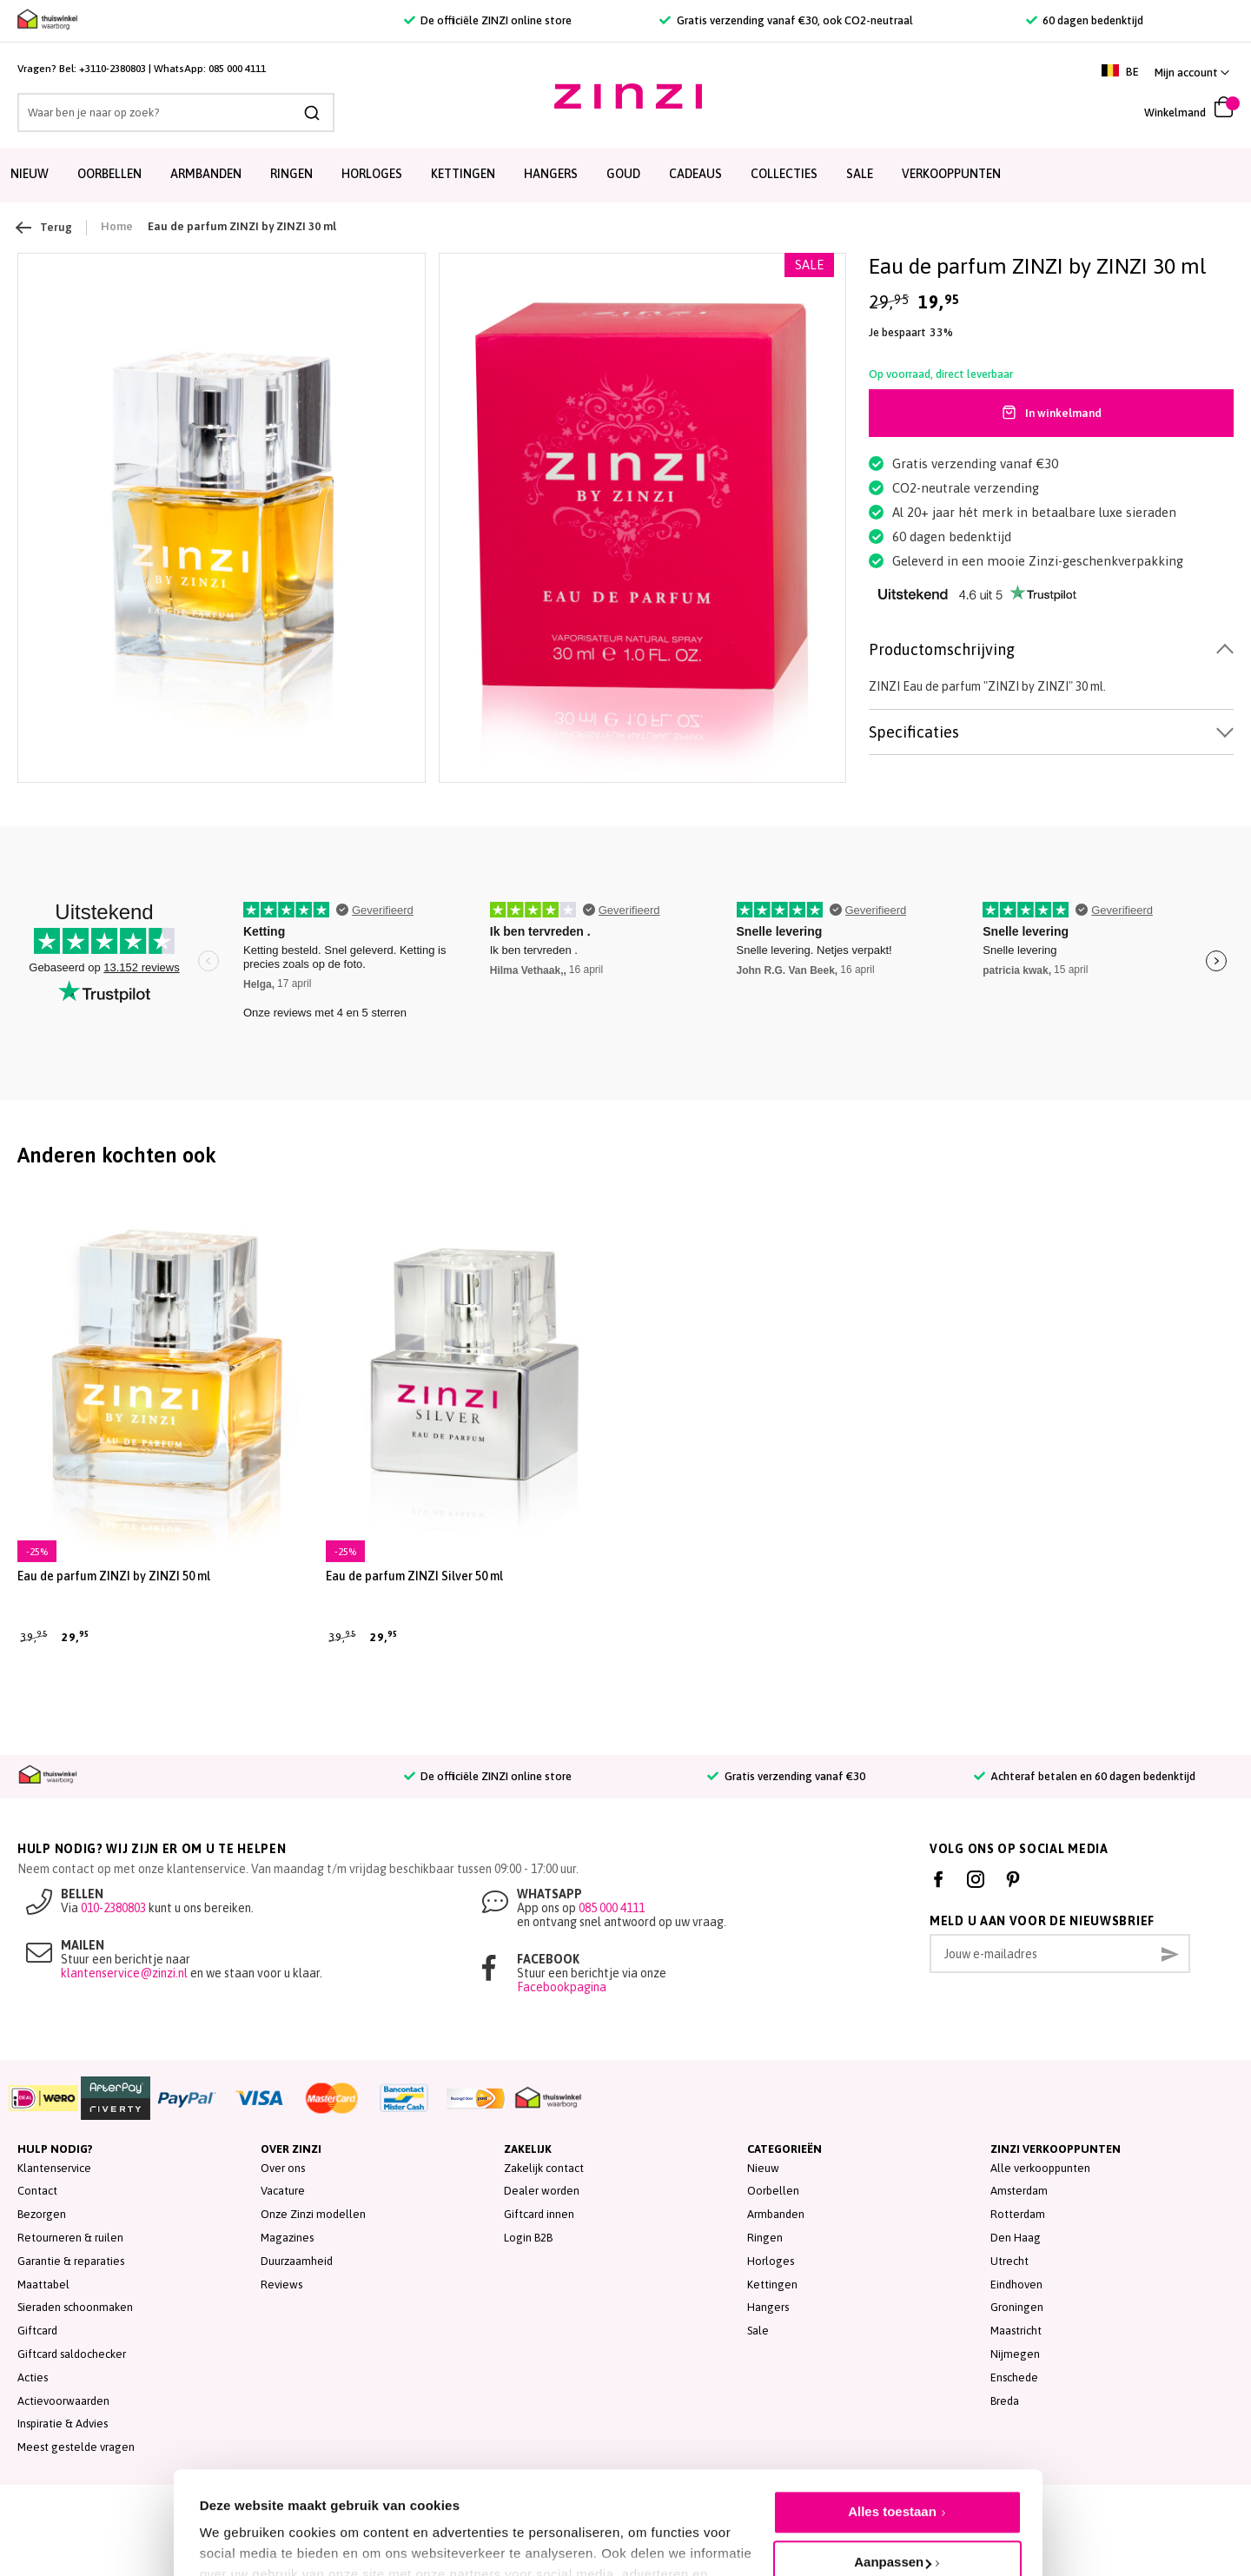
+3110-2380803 (112, 69)
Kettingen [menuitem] (463, 174)
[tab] (1051, 650)
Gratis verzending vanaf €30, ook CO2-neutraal (785, 20)
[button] (1192, 72)
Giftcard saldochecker (71, 2354)
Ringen (765, 2237)
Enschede (1014, 2377)
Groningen (1016, 2307)
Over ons (283, 2168)
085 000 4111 (237, 69)
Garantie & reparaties (70, 2261)
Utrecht (1009, 2261)
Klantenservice (54, 2168)
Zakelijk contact (544, 2168)
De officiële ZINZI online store (488, 20)
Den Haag (1015, 2237)
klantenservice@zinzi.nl (124, 1973)
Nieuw (763, 2168)
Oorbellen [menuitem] (109, 174)
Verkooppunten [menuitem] (951, 174)
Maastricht (1016, 2330)
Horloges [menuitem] (371, 174)
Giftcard (37, 2330)
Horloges (770, 2261)
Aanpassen (892, 2480)
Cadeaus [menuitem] (695, 174)
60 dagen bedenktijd (1084, 20)
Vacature (283, 2190)
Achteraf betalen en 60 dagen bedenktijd (1084, 1776)
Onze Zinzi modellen (313, 2214)
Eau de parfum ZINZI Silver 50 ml (414, 1576)
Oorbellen (773, 2190)
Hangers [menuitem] (551, 174)
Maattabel (43, 2284)
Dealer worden (541, 2190)
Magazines (287, 2237)
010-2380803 (113, 1908)
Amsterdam (1019, 2190)
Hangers (768, 2307)
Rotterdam (1017, 2214)
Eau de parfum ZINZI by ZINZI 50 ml (113, 1576)
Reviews (281, 2284)
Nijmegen (1015, 2354)
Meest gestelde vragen (76, 2446)
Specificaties (914, 732)
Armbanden (775, 2214)
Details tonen (241, 2524)
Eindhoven (1016, 2284)
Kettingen (772, 2284)
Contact (37, 2190)
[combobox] (175, 112)
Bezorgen (41, 2214)
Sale (758, 2330)
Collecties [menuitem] (784, 174)
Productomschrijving (942, 649)
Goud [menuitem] (623, 174)
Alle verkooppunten (1040, 2168)
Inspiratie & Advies (62, 2423)
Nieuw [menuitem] (29, 174)
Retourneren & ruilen (70, 2237)
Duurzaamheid (297, 2261)
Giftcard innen (539, 2214)
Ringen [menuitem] (291, 174)
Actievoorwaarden (63, 2400)
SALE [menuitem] (859, 174)
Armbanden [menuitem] (206, 174)
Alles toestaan (892, 2430)
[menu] (625, 175)
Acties (32, 2377)
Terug (44, 228)
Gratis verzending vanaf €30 (785, 1776)
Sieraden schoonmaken (75, 2307)
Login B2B (528, 2237)
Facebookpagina (561, 1987)
